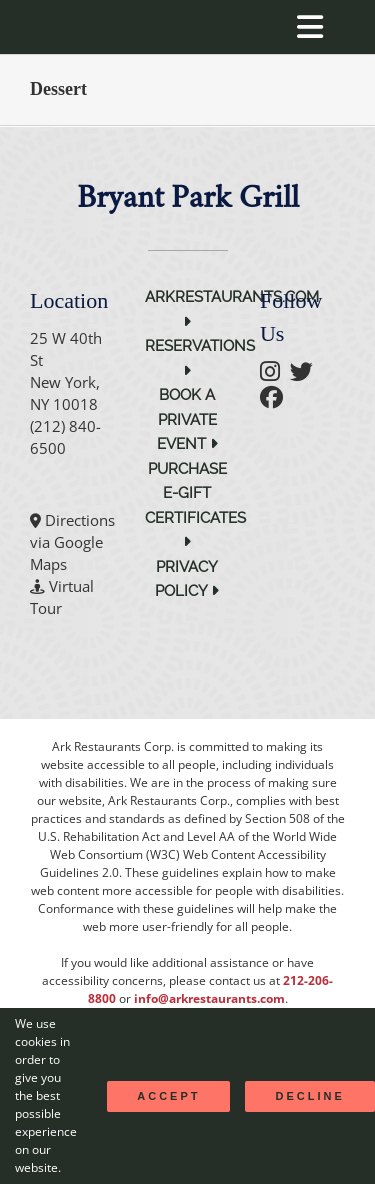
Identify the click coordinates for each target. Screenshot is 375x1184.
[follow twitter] (306, 374)
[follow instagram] (275, 374)
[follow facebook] (276, 400)
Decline (309, 1096)
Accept (168, 1096)
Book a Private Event (187, 419)
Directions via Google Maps (72, 542)
